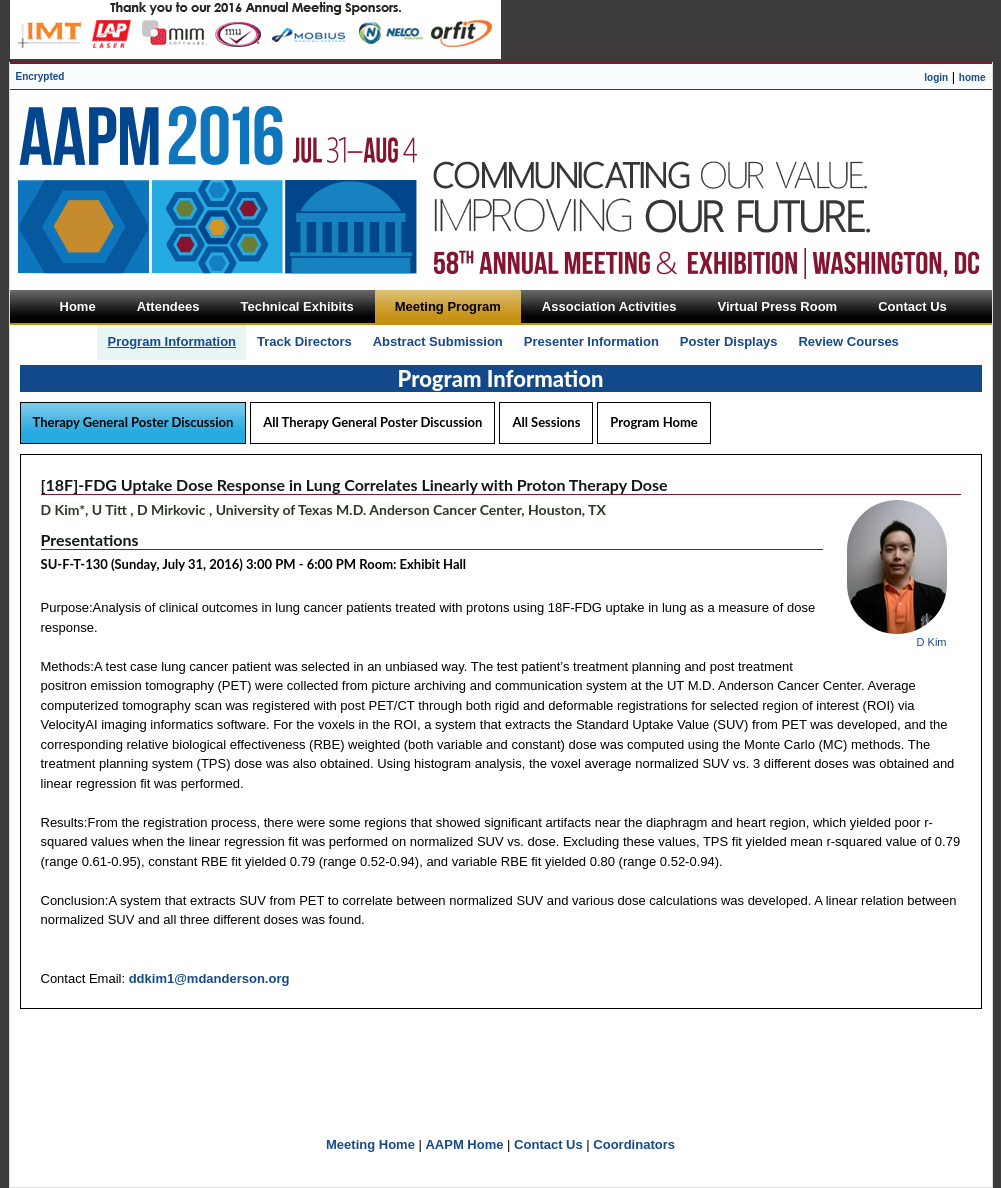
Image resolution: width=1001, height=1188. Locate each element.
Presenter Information (591, 341)
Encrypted (40, 76)
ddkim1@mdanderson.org (209, 978)
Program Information (171, 341)
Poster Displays (729, 341)
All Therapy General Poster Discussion (372, 422)
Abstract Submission (438, 341)
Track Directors (304, 341)
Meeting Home (370, 1144)
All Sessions (546, 422)
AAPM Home (464, 1144)
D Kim (932, 642)
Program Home (653, 422)
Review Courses (848, 341)
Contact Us (548, 1144)
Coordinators (634, 1144)
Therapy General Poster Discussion (133, 422)
